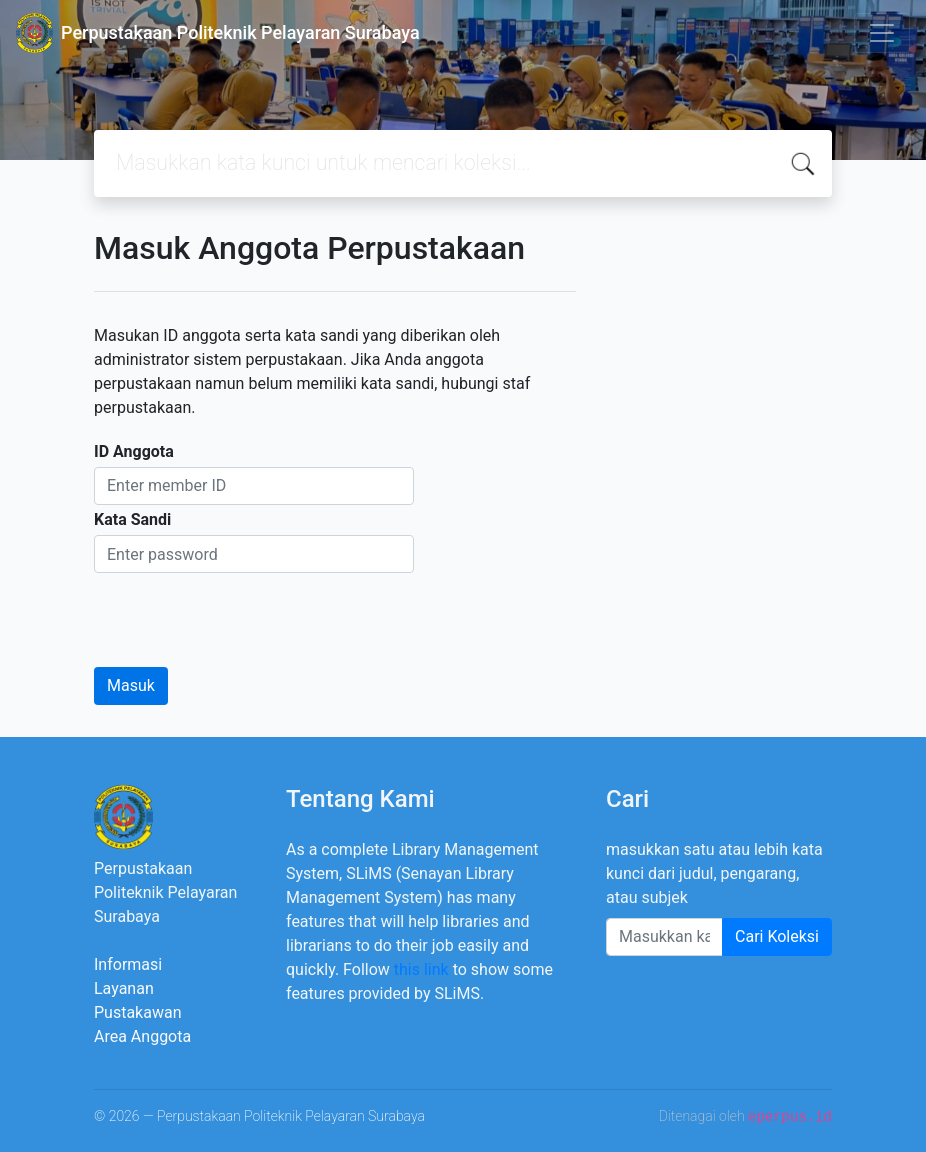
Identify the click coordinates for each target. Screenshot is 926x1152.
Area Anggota (142, 1036)
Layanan (124, 988)
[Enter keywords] (664, 937)
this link (421, 969)
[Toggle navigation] (882, 33)
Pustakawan (137, 1012)
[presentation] (246, 612)
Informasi (128, 964)
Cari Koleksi (777, 936)
